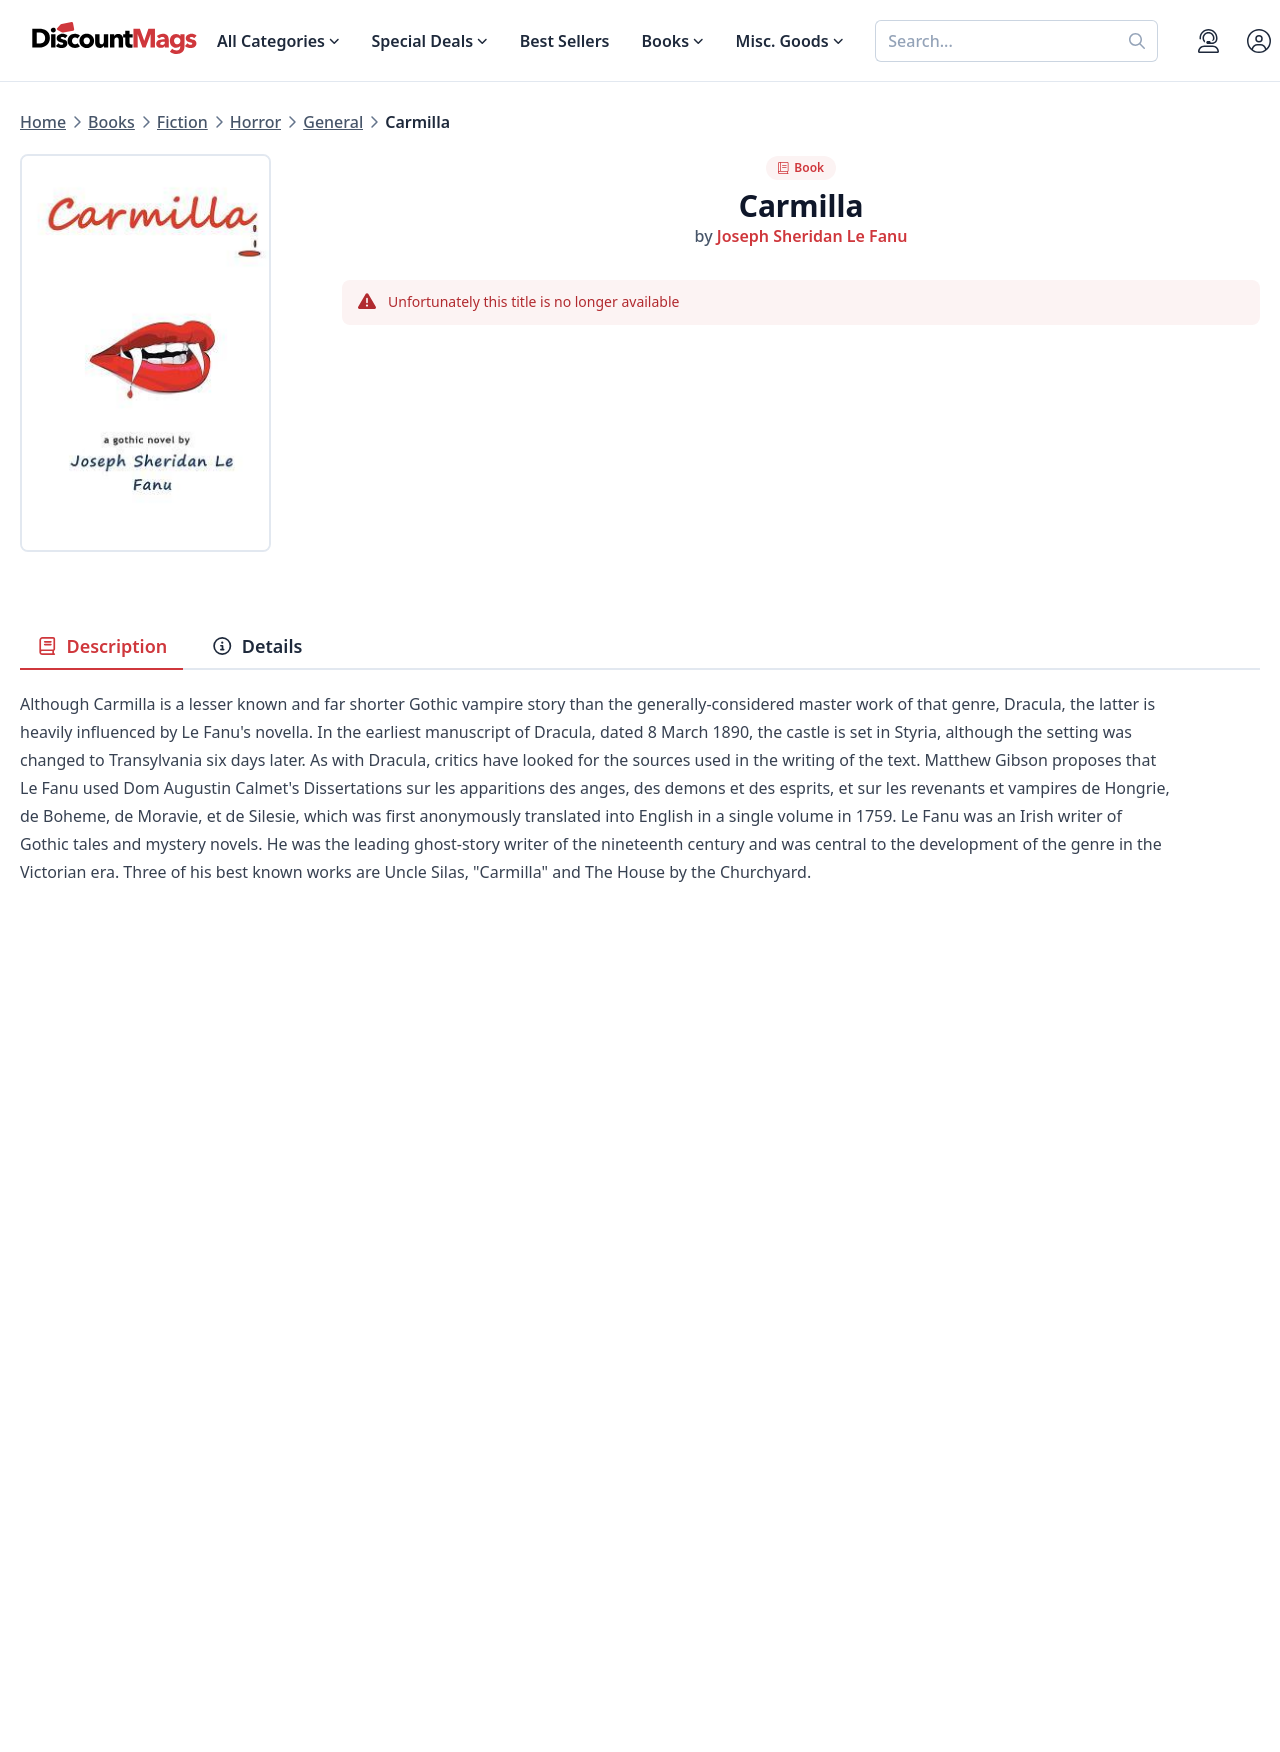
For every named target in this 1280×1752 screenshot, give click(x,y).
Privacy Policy (381, 1518)
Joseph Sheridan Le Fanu (812, 236)
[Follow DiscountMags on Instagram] (424, 1647)
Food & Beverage (85, 1422)
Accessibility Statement (418, 1566)
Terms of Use (379, 1542)
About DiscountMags (410, 1374)
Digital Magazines (88, 1398)
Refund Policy (382, 1422)
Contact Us (681, 1398)
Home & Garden (81, 1446)
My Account (684, 1374)
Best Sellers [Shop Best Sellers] (565, 41)
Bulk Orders (685, 1470)
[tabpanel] (640, 818)
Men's (42, 1470)
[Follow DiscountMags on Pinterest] (384, 1647)
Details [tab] (256, 646)
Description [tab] (101, 646)
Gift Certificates (699, 1446)
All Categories (73, 1566)
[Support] (1208, 41)
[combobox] (996, 41)
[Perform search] (1137, 41)
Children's (57, 1518)
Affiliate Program (395, 1494)
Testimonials (378, 1470)
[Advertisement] (640, 1106)
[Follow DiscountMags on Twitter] (344, 1647)
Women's (55, 1494)
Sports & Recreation (95, 1542)
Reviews (360, 1446)
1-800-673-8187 (698, 1546)
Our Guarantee (387, 1398)
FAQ (655, 1422)
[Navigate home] (114, 38)
